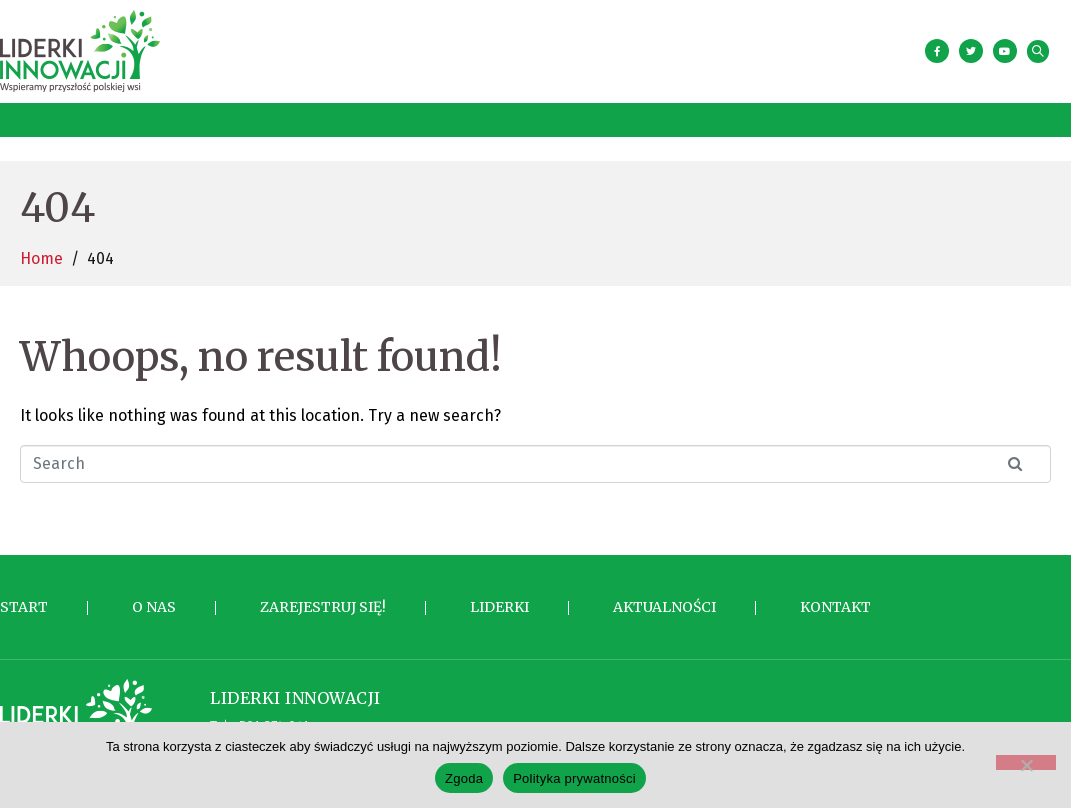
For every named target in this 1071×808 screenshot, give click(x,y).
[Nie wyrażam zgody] (1026, 762)
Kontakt (835, 598)
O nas (154, 598)
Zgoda (464, 778)
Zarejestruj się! (323, 598)
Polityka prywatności (574, 778)
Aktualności (664, 598)
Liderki (499, 598)
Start (24, 598)
